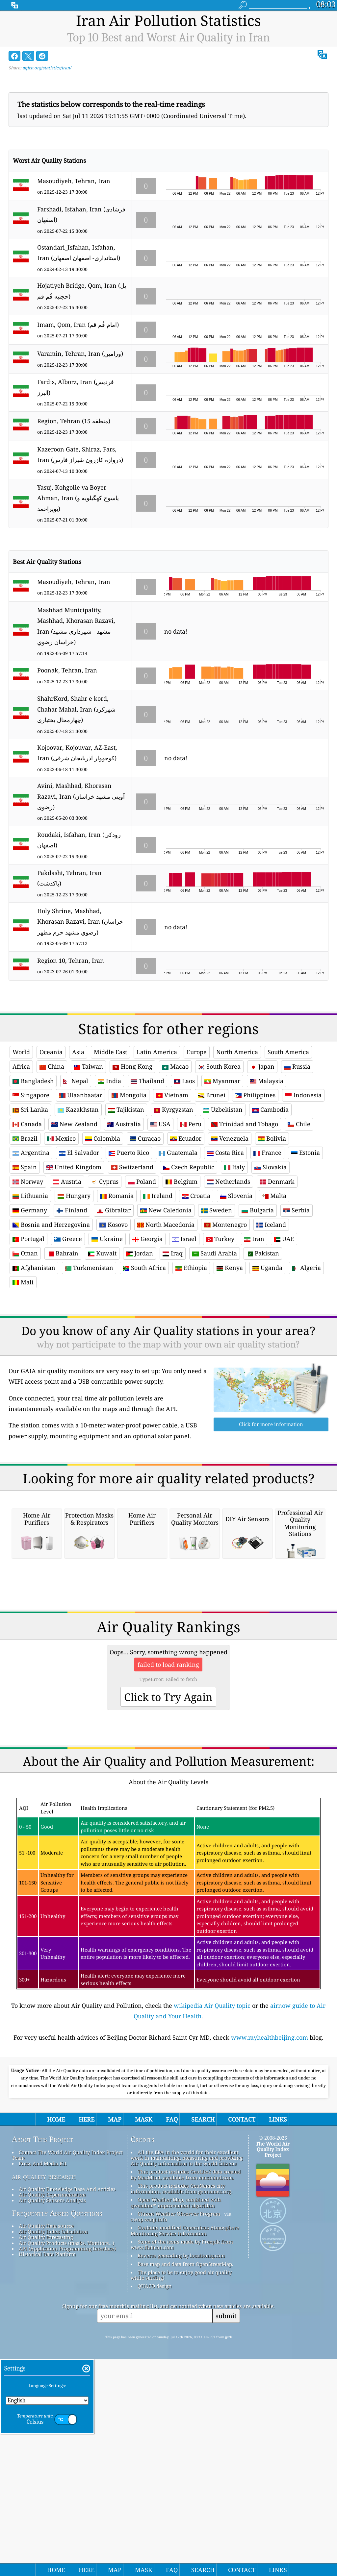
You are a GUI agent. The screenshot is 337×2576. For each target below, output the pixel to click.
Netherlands (228, 1273)
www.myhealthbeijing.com (269, 2221)
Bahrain (62, 1345)
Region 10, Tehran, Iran (70, 960)
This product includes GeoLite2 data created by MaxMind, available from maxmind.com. (186, 2358)
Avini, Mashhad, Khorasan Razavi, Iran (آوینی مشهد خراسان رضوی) (81, 796)
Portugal (28, 1331)
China (51, 1158)
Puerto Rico (129, 1245)
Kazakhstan (78, 1201)
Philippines (255, 1187)
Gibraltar (114, 1302)
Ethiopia (191, 1360)
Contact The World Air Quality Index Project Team (67, 2339)
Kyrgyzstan (173, 1201)
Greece (68, 1331)
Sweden (216, 1302)
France (267, 1245)
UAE (284, 1331)
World (21, 1144)
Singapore (31, 1187)
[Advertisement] (169, 1054)
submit (226, 2500)
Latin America (157, 1144)
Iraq (173, 1345)
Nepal (75, 1173)
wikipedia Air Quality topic (212, 2190)
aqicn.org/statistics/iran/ (46, 68)
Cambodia (270, 1201)
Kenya (230, 1360)
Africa (21, 1158)
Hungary (74, 1288)
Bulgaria (258, 1302)
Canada (27, 1216)
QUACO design (155, 2470)
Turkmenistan (89, 1360)
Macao (175, 1158)
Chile (299, 1216)
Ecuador (185, 1230)
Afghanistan (34, 1360)
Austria (67, 1273)
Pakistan (262, 1345)
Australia (124, 1216)
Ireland (157, 1288)
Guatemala (178, 1245)
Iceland (271, 1317)
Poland (142, 1273)
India (109, 1173)
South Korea (219, 1158)
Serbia (296, 1302)
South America (288, 1144)
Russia (297, 1158)
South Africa (144, 1360)
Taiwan (88, 1158)
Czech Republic (188, 1259)
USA (160, 1216)
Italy (234, 1259)
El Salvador (79, 1245)
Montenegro (225, 1317)
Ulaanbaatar (80, 1187)
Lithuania (30, 1288)
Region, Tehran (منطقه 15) (73, 421)
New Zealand (74, 1216)
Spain (25, 1259)
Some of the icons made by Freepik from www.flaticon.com (182, 2428)
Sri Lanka (30, 1201)
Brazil (25, 1230)
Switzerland (132, 1259)
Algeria (306, 1360)
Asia (78, 1144)
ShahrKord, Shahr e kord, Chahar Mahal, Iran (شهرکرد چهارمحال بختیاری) (76, 709)
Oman (25, 1345)
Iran (254, 1331)
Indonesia (303, 1187)
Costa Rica (225, 1245)
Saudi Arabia (214, 1345)
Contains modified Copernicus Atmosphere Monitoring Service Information (185, 2414)
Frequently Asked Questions (57, 2397)
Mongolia (129, 1187)
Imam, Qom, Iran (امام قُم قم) (78, 324)
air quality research (44, 2360)
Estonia (305, 1245)
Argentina (31, 1245)
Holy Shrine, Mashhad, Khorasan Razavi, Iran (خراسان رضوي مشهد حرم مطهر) (80, 921)
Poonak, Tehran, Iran (67, 670)
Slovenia (236, 1288)
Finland (72, 1302)
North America (237, 1144)
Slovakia (270, 1259)
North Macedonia (165, 1317)
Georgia (147, 1331)
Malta (274, 1288)
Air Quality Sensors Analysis (52, 2384)
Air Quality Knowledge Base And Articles (67, 2373)
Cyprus (104, 1273)
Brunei (211, 1187)
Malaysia (266, 1173)
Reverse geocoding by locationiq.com (181, 2439)
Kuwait (102, 1345)
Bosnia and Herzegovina (51, 1317)
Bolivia (272, 1230)
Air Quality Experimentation (52, 2378)
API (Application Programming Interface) (67, 2432)
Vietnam (172, 1187)
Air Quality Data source (46, 2410)
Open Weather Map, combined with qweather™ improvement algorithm (176, 2386)
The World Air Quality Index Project (273, 2333)
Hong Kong (132, 1158)
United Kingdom (73, 1259)
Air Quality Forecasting (46, 2421)
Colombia (102, 1230)
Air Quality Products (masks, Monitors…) (66, 2427)
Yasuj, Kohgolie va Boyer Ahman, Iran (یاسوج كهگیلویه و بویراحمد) (78, 498)
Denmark (277, 1273)
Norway (28, 1273)
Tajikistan (126, 1201)
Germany (30, 1302)
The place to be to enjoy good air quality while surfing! (181, 2459)
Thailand (147, 1173)
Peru (190, 1216)
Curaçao (145, 1230)
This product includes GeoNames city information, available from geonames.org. (181, 2373)
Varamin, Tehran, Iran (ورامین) (80, 353)
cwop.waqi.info (149, 2403)
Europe (197, 1144)
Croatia (196, 1288)
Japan (262, 1158)
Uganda (267, 1360)
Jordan (139, 1345)
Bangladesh (33, 1173)
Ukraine (107, 1331)
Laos (184, 1173)
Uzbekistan (223, 1201)
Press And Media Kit (42, 2347)
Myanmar (222, 1173)
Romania (117, 1288)
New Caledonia (166, 1302)
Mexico (61, 1230)
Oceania (51, 1144)
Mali (23, 1374)
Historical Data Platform (47, 2438)
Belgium (181, 1273)
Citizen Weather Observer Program (179, 2397)
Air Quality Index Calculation (53, 2415)
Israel (184, 1331)
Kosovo (113, 1317)
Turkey (220, 1331)
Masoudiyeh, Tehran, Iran (73, 181)
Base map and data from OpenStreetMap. (185, 2448)
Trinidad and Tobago (244, 1216)
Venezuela (229, 1230)
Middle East (110, 1144)
